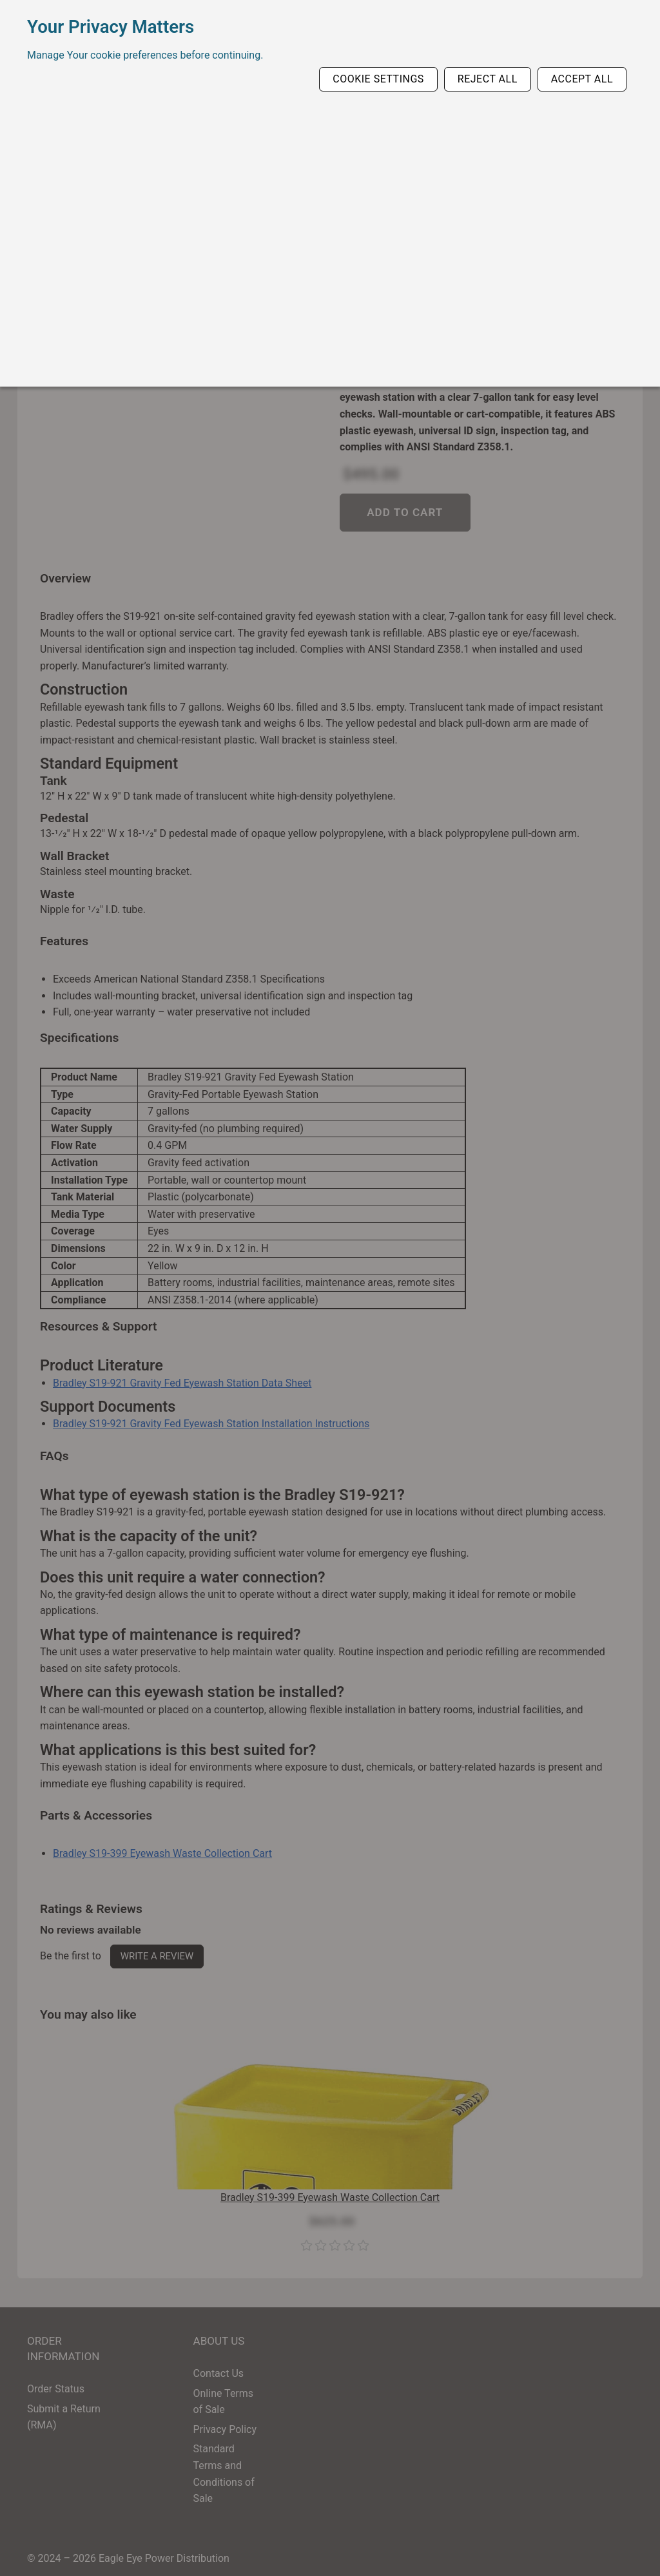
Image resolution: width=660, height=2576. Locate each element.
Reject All (488, 79)
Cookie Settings (378, 79)
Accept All (582, 79)
